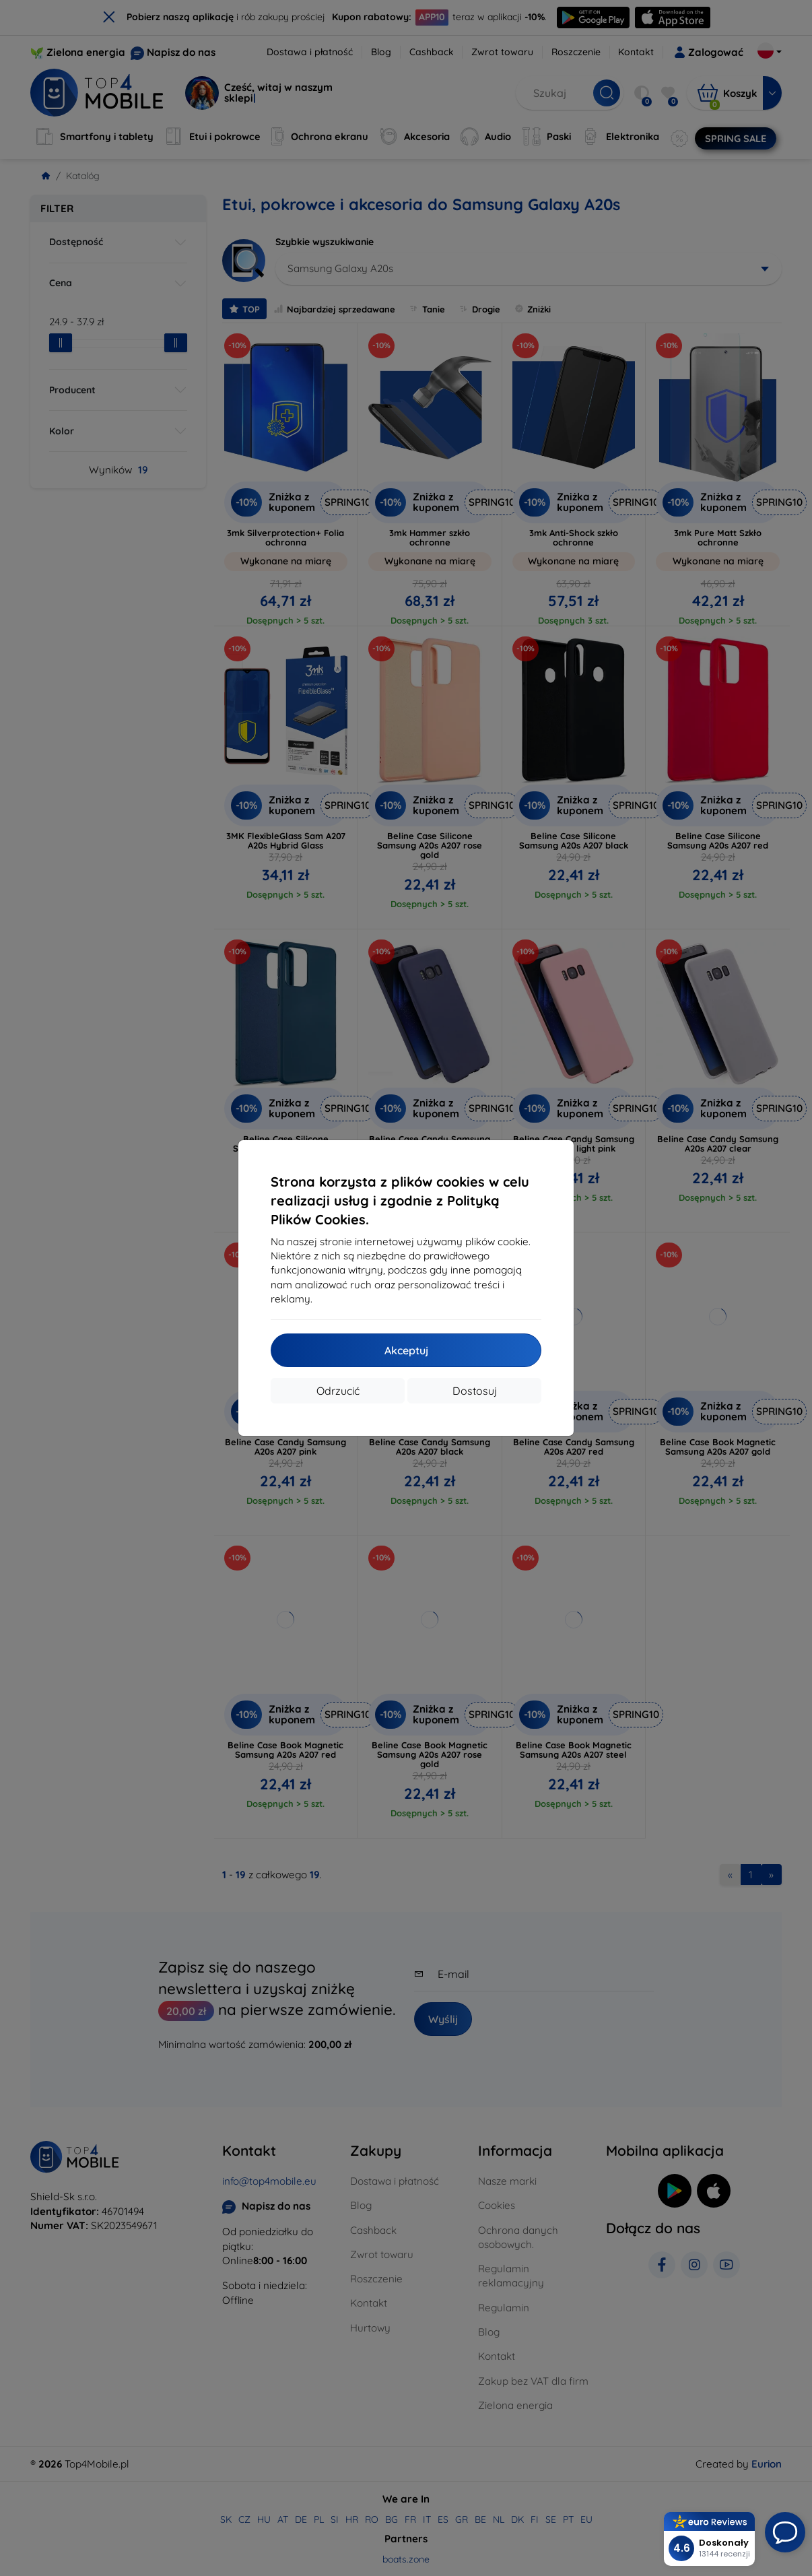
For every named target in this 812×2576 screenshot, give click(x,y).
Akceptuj (406, 1350)
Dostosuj (474, 1390)
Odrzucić (338, 1390)
